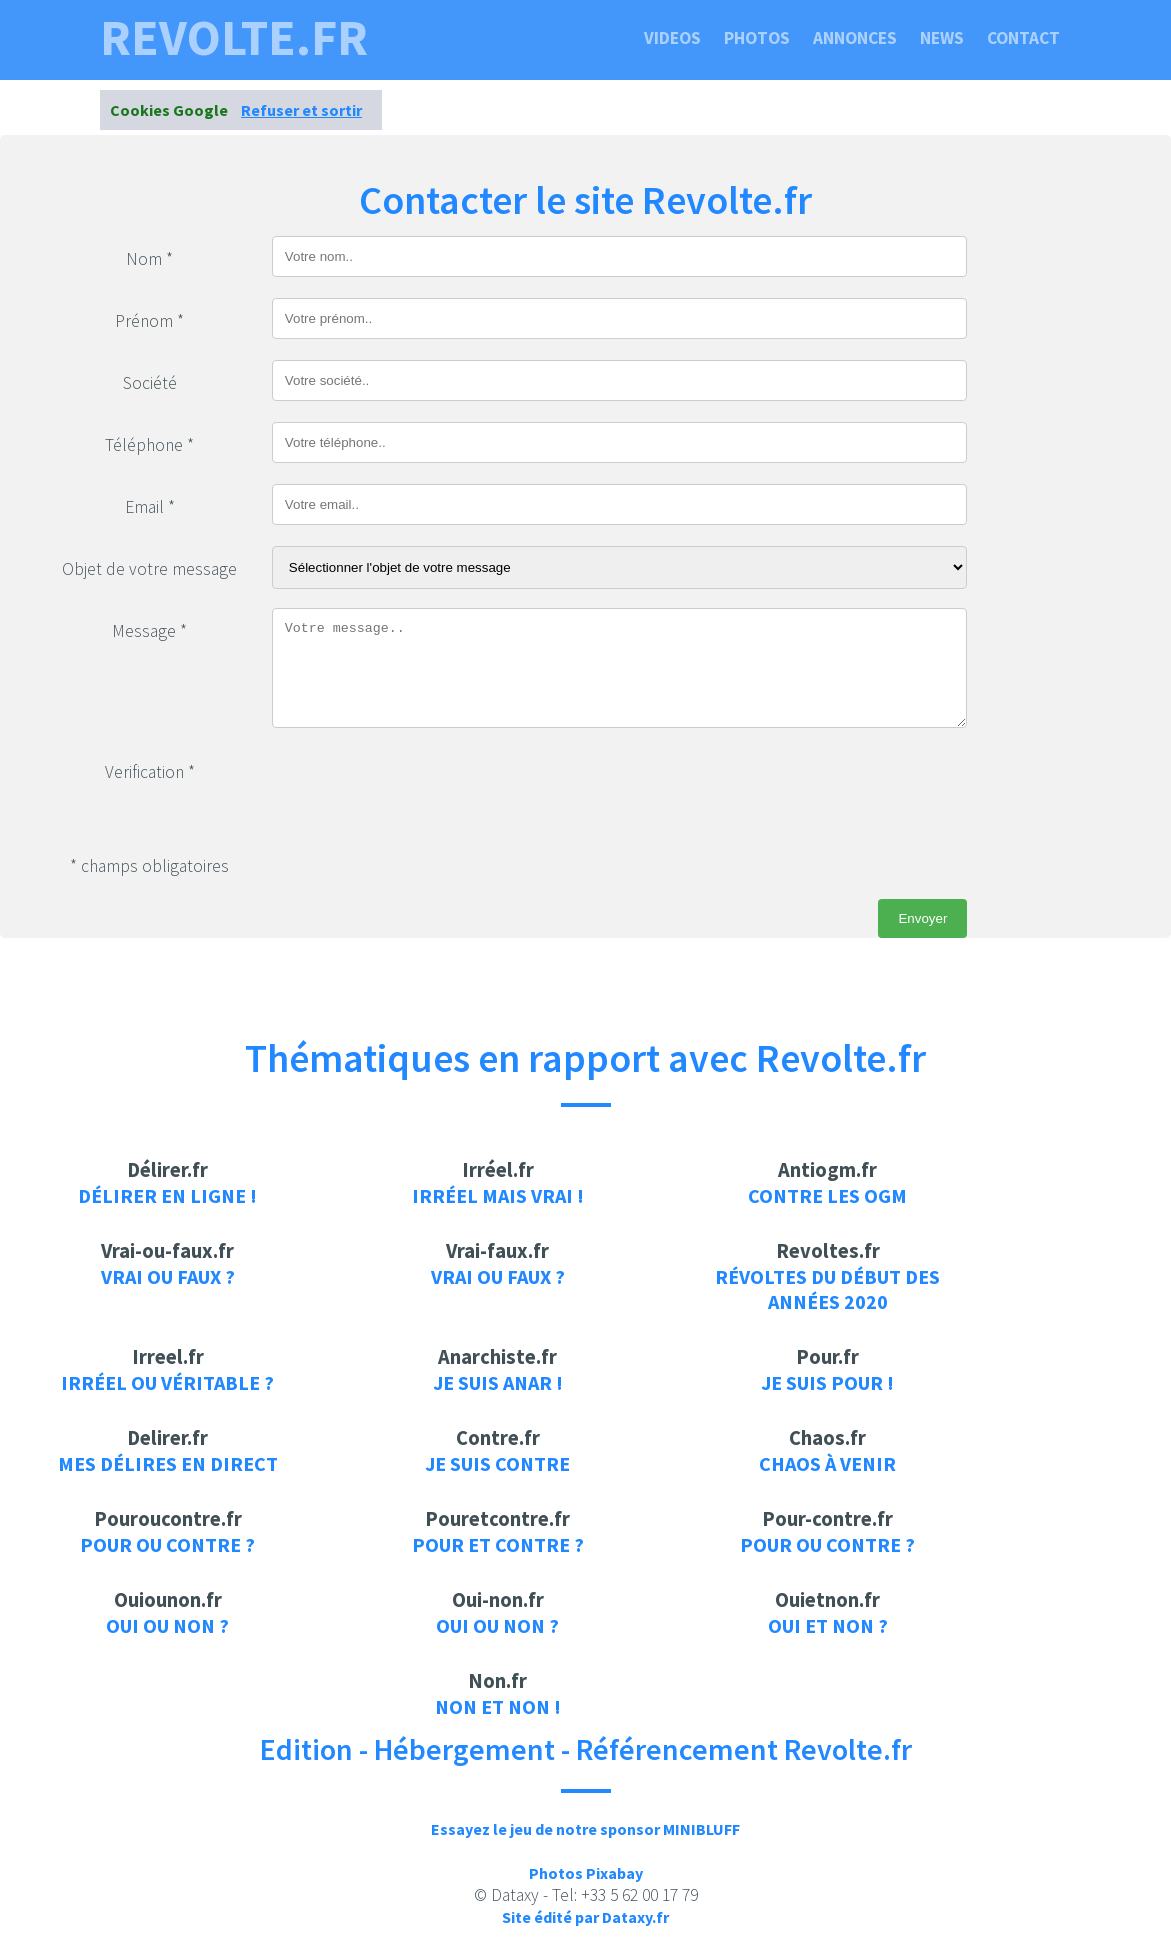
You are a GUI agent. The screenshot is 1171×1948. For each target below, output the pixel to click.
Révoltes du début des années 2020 (827, 1289)
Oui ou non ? (167, 1625)
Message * (149, 631)
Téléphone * (149, 445)
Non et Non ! (498, 1706)
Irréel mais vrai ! (498, 1195)
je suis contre (497, 1463)
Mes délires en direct (168, 1463)
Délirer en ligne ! (167, 1195)
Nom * (149, 259)
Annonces (855, 38)
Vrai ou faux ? (168, 1276)
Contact (1023, 38)
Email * (150, 507)
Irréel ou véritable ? (167, 1382)
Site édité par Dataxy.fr (585, 1917)
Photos (757, 38)
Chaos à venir (827, 1463)
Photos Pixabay (586, 1873)
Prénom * (149, 321)
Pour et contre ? (498, 1544)
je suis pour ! (827, 1382)
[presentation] (424, 788)
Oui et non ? (828, 1625)
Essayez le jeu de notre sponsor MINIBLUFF (585, 1829)
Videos (672, 38)
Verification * (150, 772)
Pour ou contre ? (167, 1544)
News (942, 38)
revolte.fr (234, 38)
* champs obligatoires (149, 866)
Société (150, 383)
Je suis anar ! (498, 1382)
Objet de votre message (149, 569)
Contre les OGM (827, 1195)
